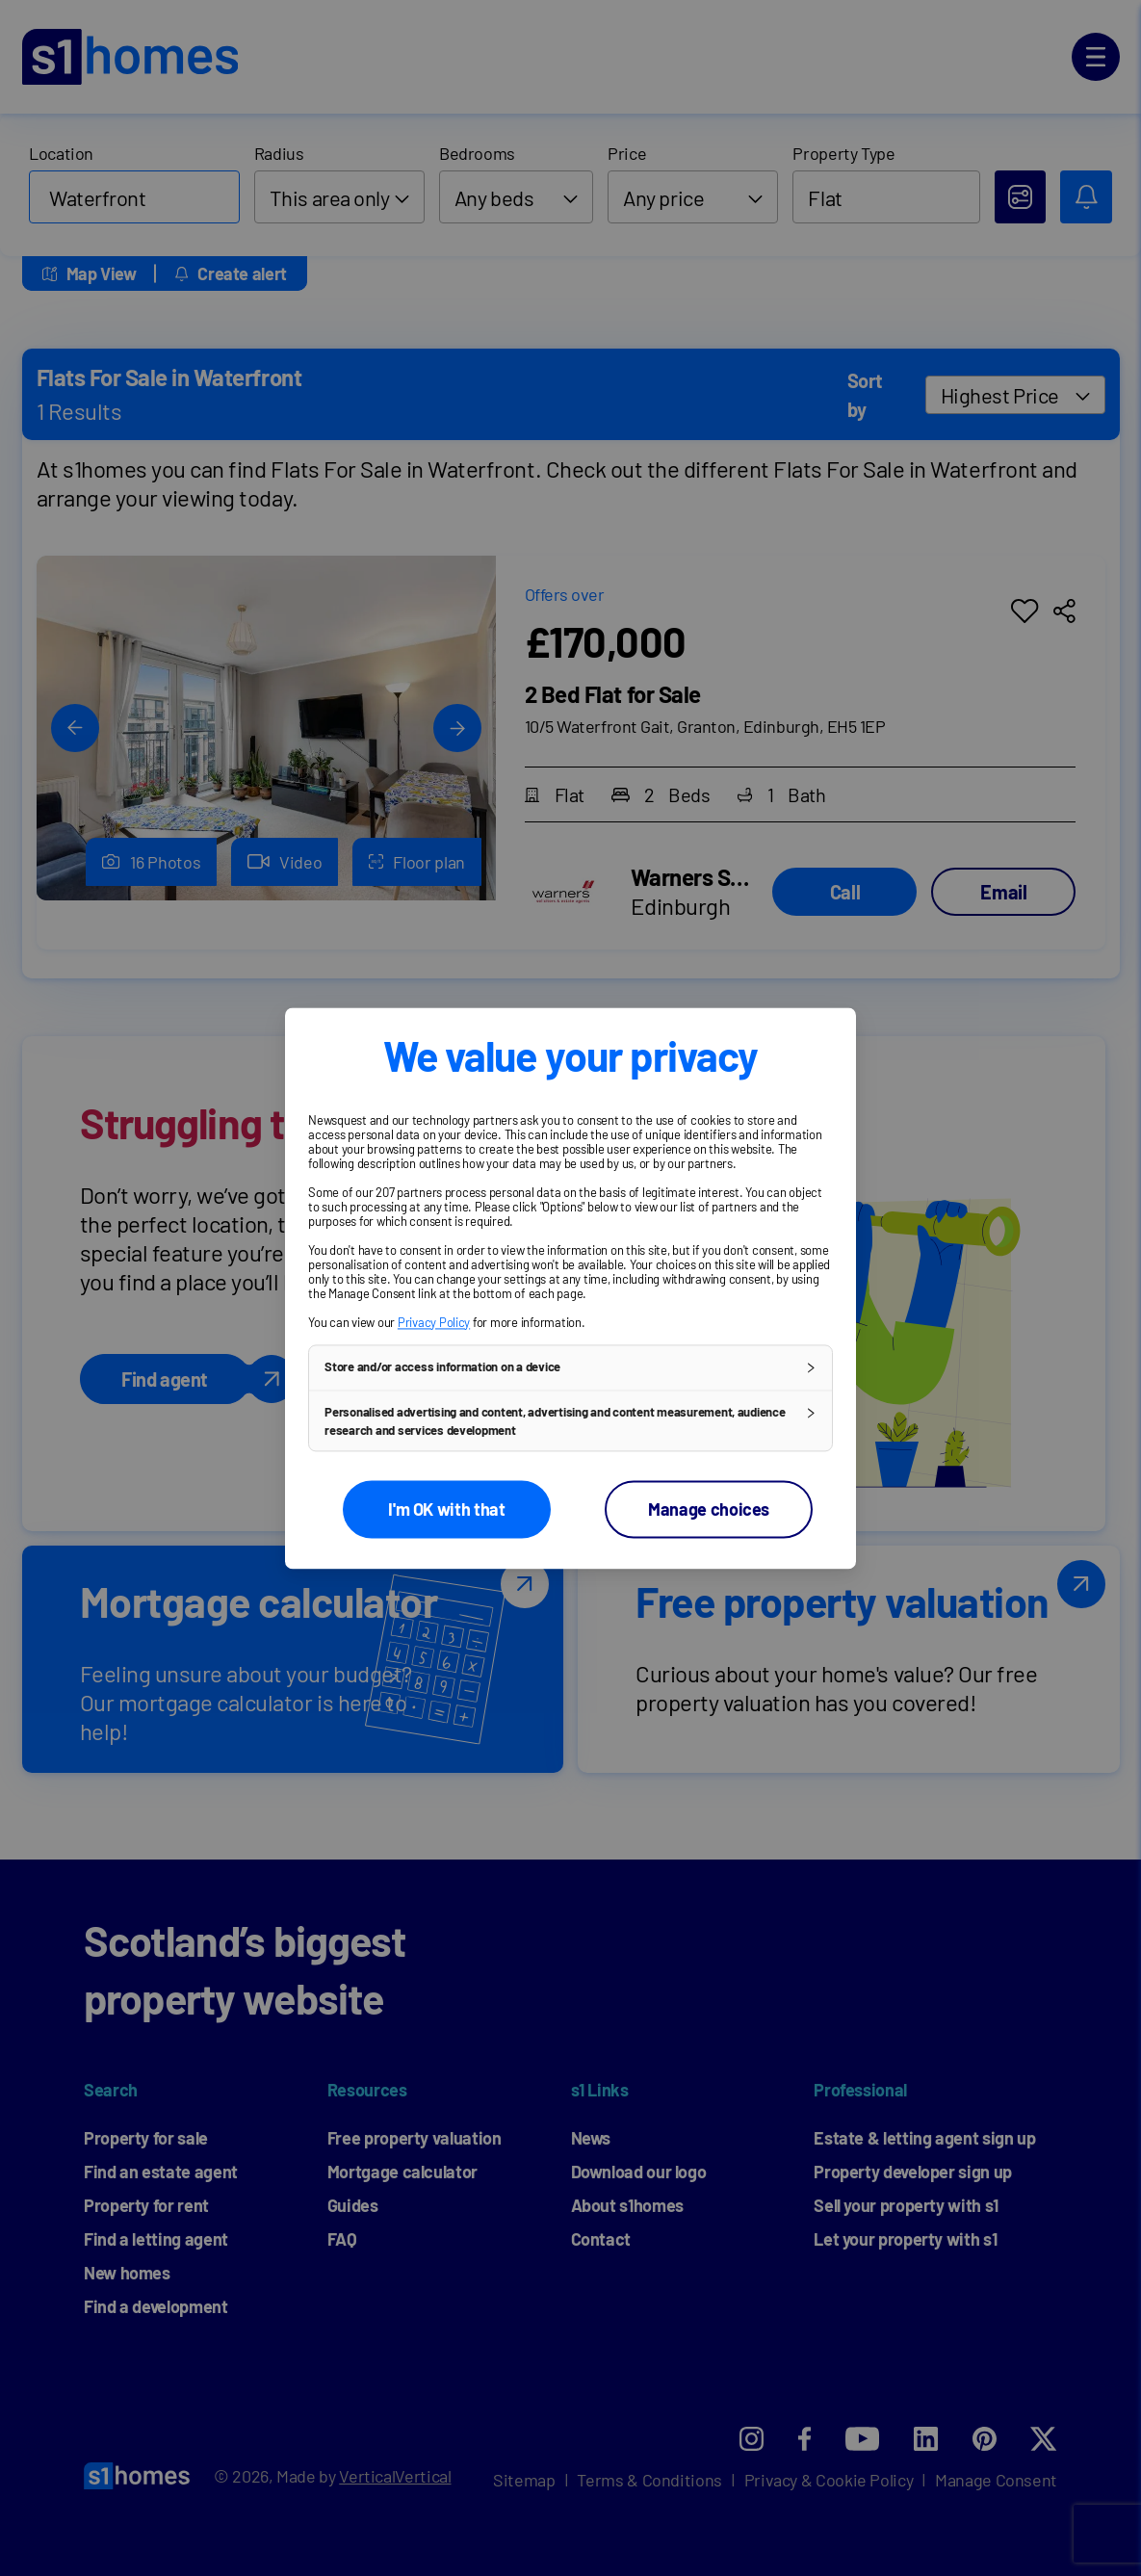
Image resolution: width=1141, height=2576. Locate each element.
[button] (570, 1367)
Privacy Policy (434, 1322)
